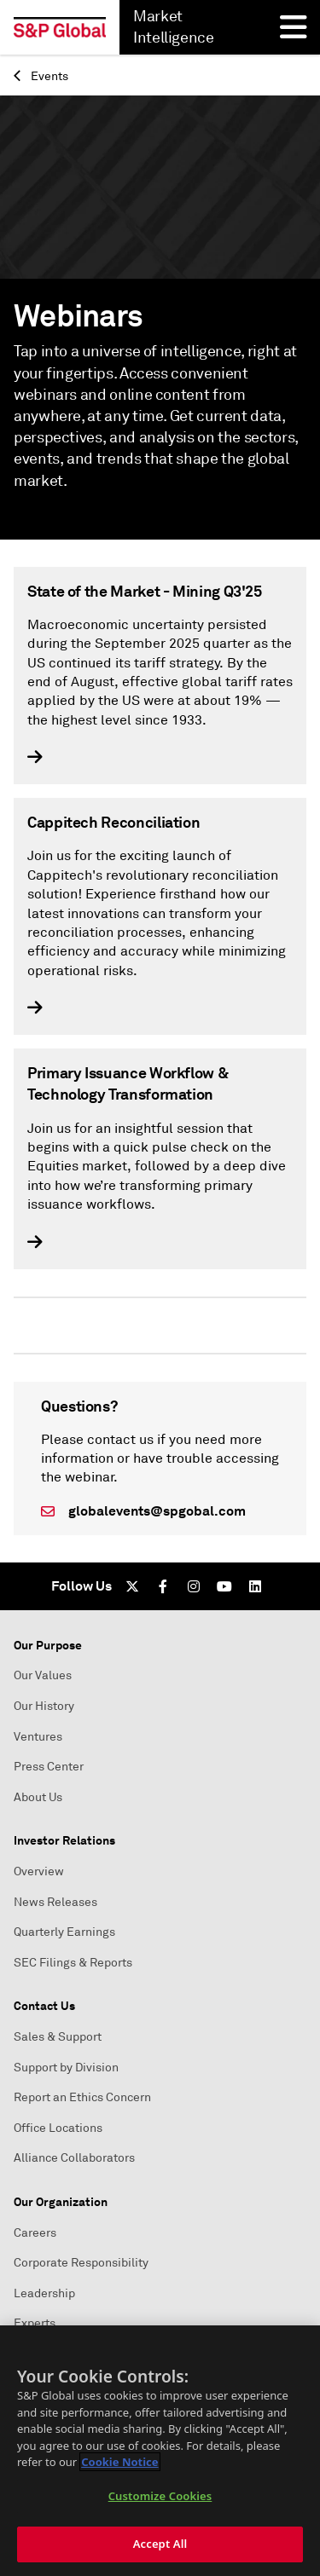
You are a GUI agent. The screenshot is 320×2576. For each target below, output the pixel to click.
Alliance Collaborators (74, 2158)
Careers (35, 2233)
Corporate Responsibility (81, 2262)
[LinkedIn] (255, 1586)
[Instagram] (193, 1586)
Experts (34, 2323)
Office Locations (58, 2128)
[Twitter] (132, 1586)
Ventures (38, 1737)
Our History (44, 1706)
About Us (38, 1797)
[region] (160, 2450)
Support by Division (66, 2067)
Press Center (49, 1766)
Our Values (43, 1675)
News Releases (55, 1902)
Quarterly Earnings (64, 1932)
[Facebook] (163, 1586)
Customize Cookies (160, 2496)
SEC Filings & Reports (73, 1962)
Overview (39, 1871)
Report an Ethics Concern (82, 2097)
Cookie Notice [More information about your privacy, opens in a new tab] (119, 2461)
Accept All (160, 2543)
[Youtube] (224, 1586)
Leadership (44, 2293)
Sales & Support (58, 2037)
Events (41, 76)
